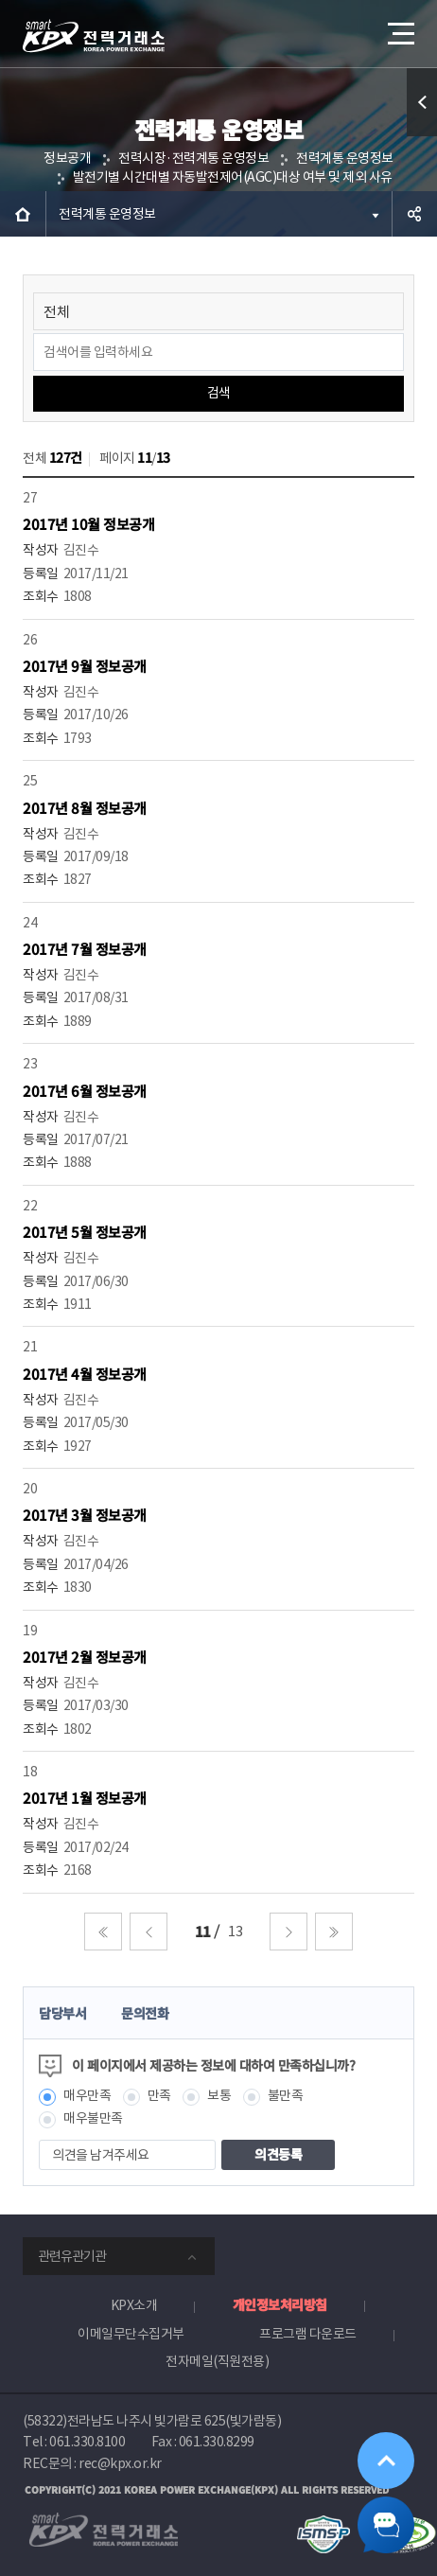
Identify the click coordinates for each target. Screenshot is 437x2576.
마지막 (334, 1931)
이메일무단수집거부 (131, 2333)
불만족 (286, 2095)
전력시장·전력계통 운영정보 (193, 158)
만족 (159, 2095)
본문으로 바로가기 (0, 0)
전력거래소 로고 (94, 36)
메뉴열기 (399, 26)
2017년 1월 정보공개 (85, 1798)
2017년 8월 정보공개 (85, 808)
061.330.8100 (87, 2441)
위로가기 (386, 2460)
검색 (219, 392)
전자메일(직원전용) (217, 2361)
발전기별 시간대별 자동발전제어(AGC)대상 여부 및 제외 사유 (233, 176)
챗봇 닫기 (386, 2525)
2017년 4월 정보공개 (85, 1374)
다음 (288, 1931)
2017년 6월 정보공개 (85, 1091)
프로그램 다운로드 (308, 2333)
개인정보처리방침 (280, 2304)
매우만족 (87, 2095)
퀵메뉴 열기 (422, 135)
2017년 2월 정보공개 (85, 1657)
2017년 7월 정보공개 (85, 949)
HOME (22, 214)
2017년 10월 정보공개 (88, 524)
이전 (148, 1931)
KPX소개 (134, 2305)
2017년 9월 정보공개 (85, 666)
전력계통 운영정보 (344, 158)
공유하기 (414, 214)
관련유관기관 (72, 2256)
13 (235, 1931)
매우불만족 (93, 2117)
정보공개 (67, 158)
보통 (219, 2095)
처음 (103, 1931)
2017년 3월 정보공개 (85, 1515)
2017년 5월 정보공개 (85, 1232)
